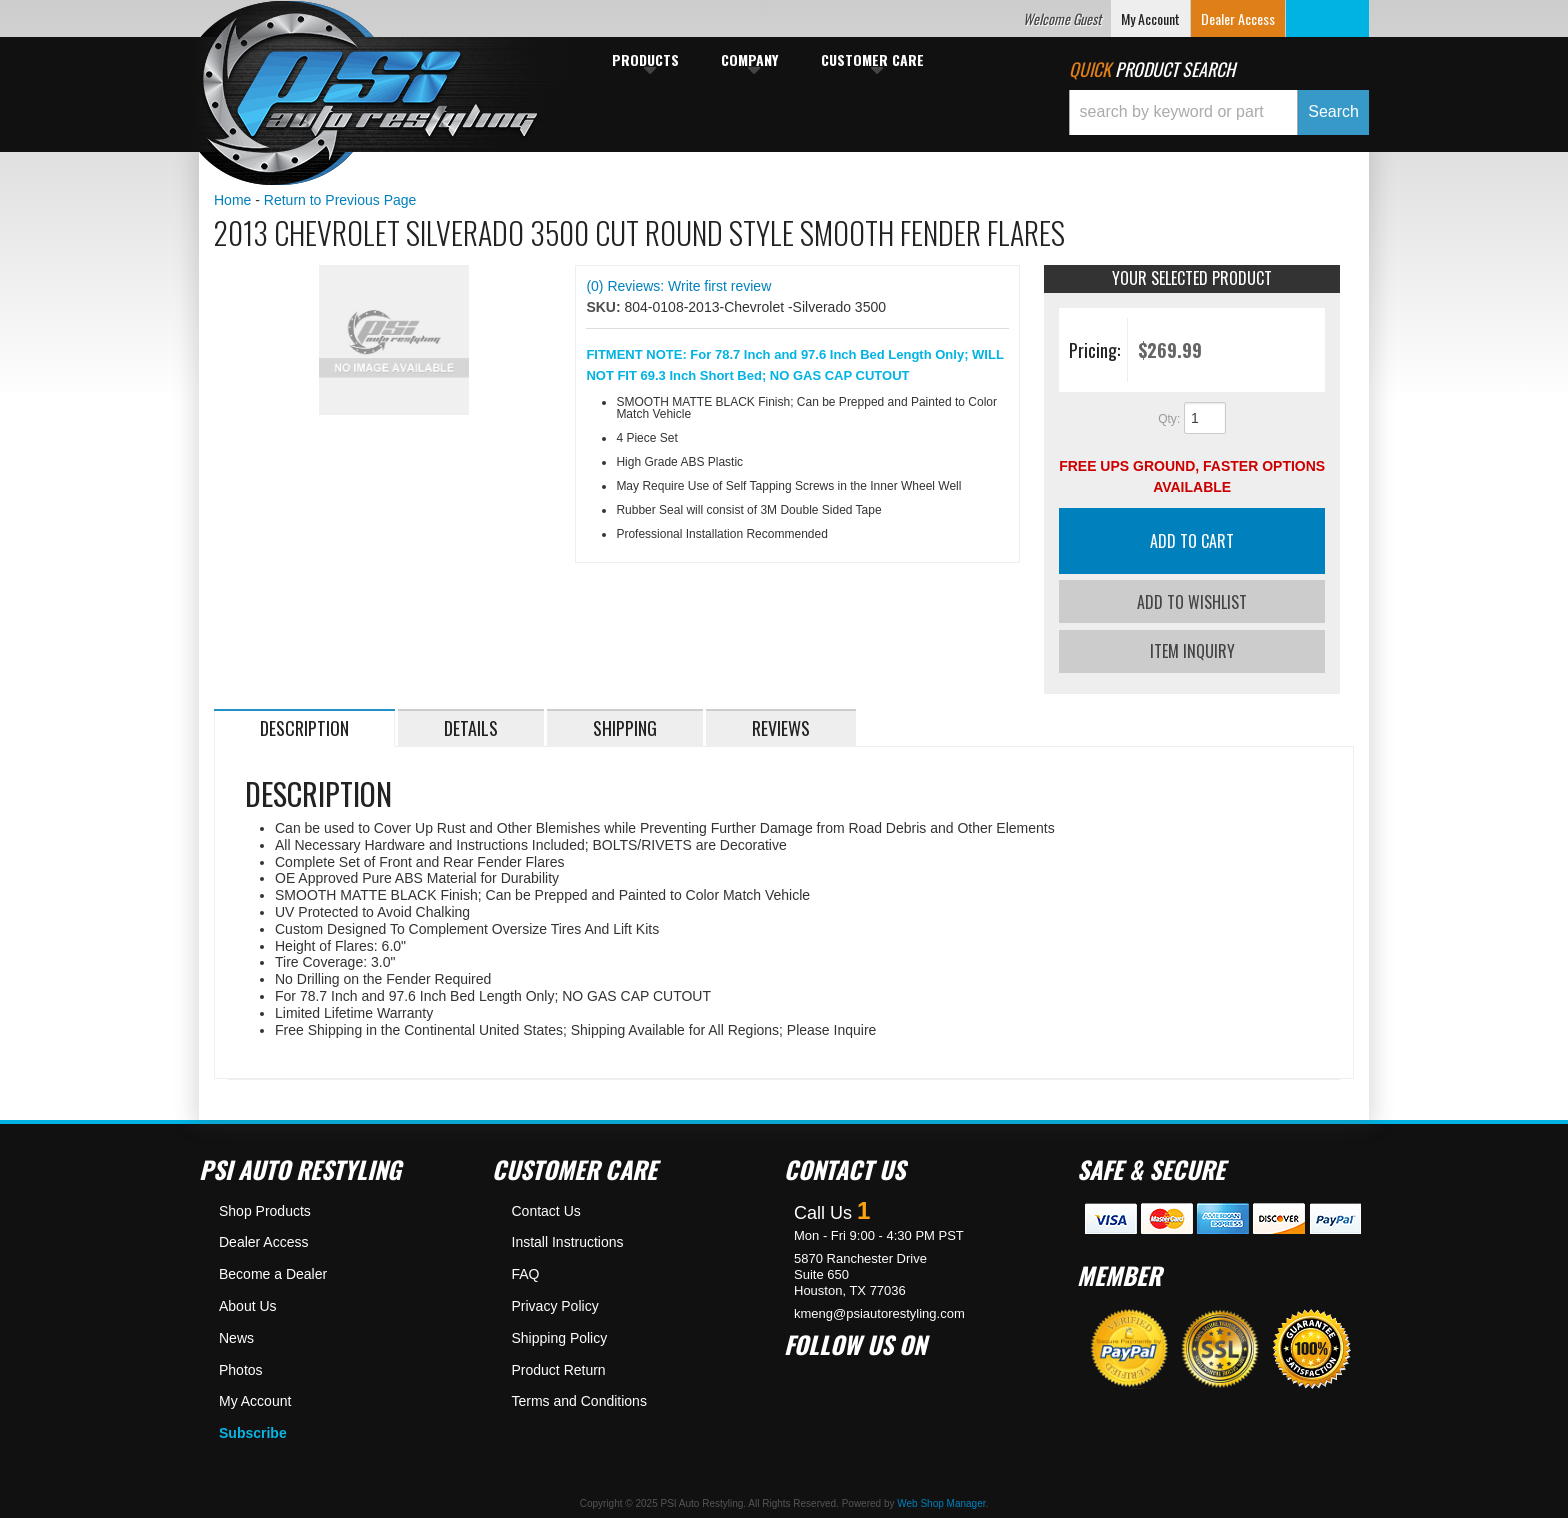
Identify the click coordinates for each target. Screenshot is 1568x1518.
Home (232, 200)
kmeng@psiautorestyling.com (879, 1309)
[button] (1219, 112)
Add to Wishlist (1192, 602)
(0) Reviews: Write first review (678, 286)
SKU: (605, 307)
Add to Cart (1192, 541)
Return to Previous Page (340, 200)
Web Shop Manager (941, 1500)
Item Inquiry (1192, 648)
